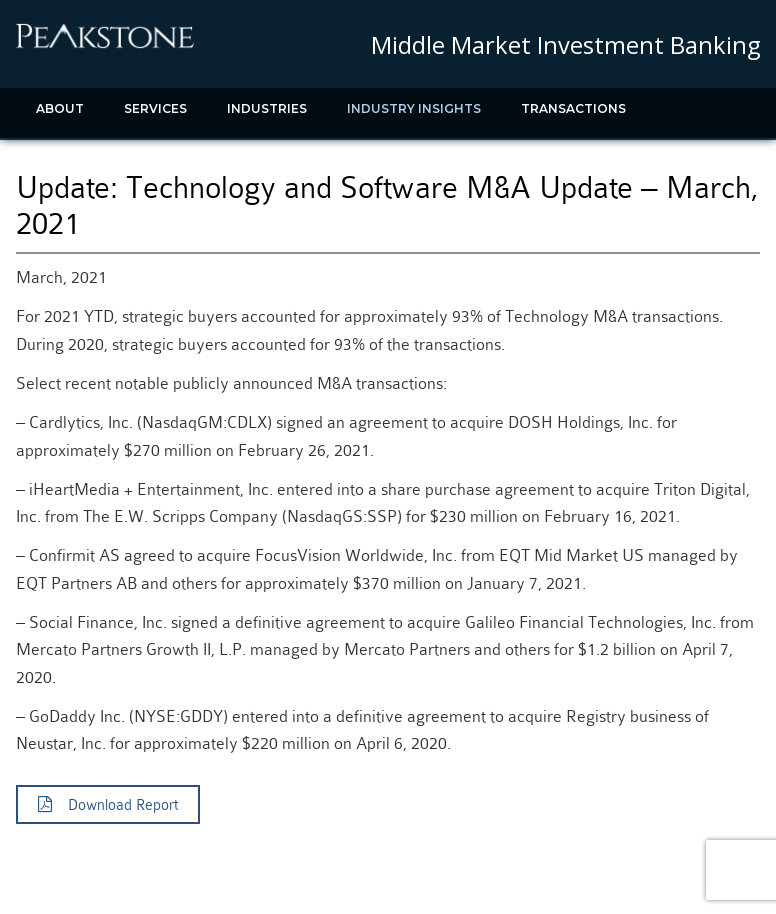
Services (155, 108)
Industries (267, 108)
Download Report (108, 805)
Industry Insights (414, 108)
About (60, 108)
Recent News (84, 158)
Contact (205, 158)
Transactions (573, 108)
